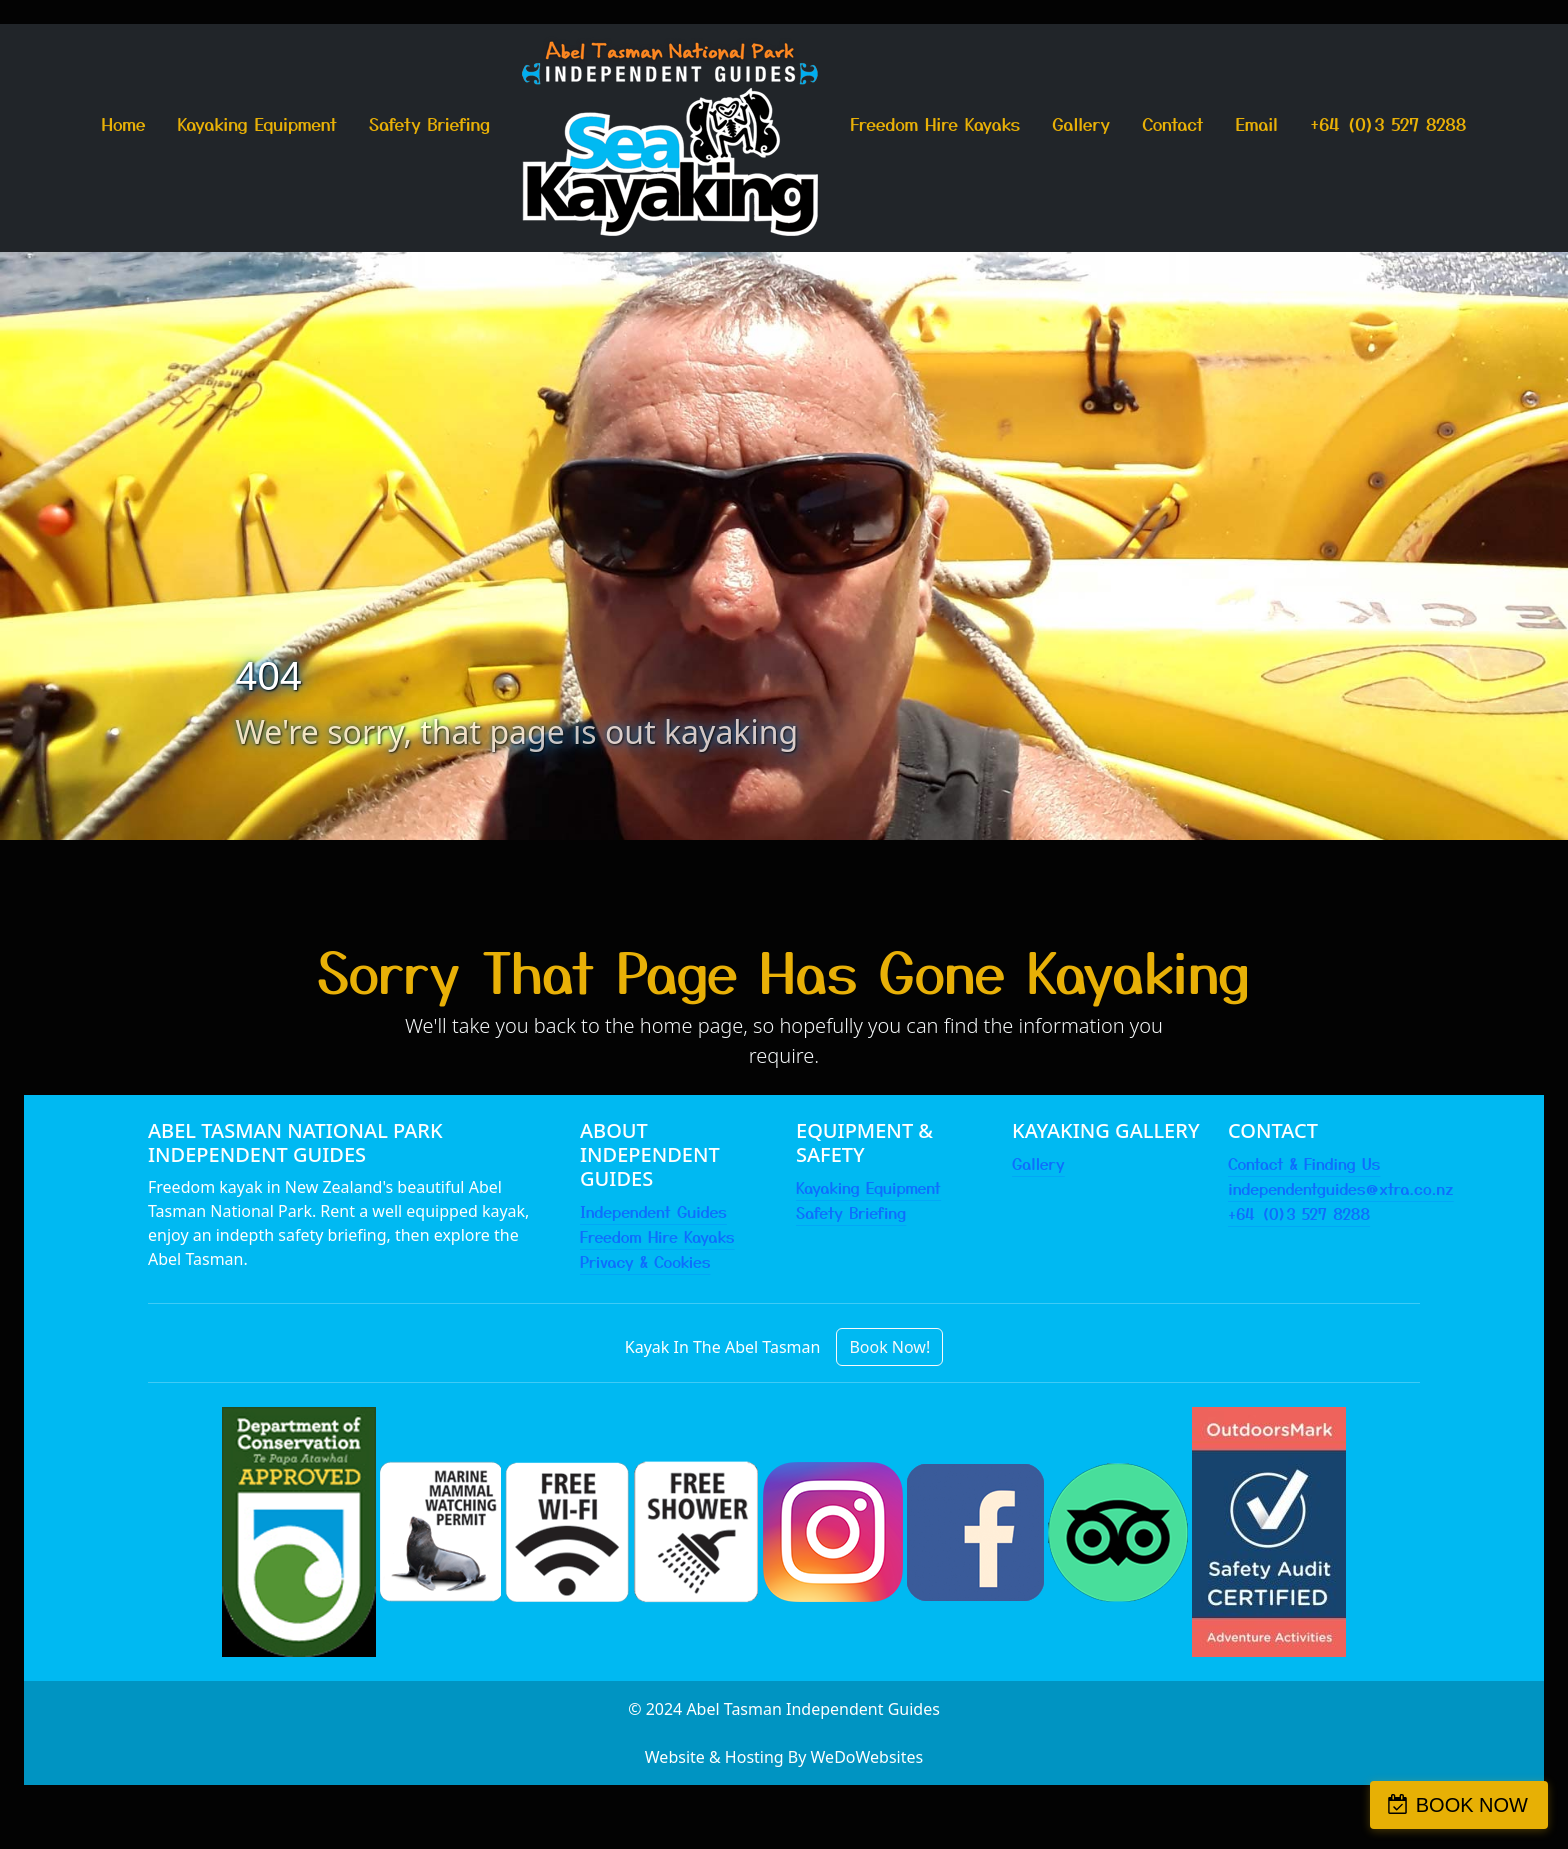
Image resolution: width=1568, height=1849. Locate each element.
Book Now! (889, 1347)
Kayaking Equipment (258, 123)
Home (124, 123)
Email (1257, 123)
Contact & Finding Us (1304, 1163)
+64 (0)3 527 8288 (1388, 123)
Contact (1172, 123)
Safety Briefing (429, 123)
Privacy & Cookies (645, 1261)
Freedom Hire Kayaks (935, 123)
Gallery (1081, 123)
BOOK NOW (1472, 1805)
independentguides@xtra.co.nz (1341, 1188)
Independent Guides (653, 1211)
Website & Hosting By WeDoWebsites (784, 1757)
